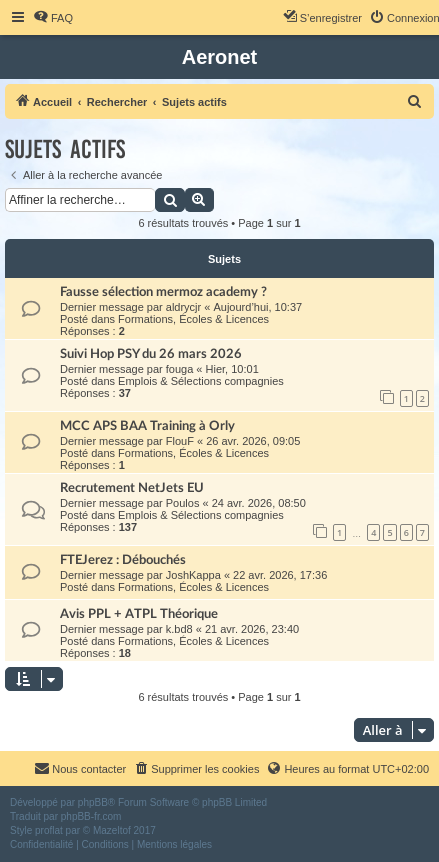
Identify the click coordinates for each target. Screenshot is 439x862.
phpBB (93, 802)
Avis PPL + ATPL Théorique (139, 614)
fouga (180, 369)
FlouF (180, 441)
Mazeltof (112, 830)
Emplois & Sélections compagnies (201, 381)
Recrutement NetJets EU (132, 488)
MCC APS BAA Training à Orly (147, 426)
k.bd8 (179, 629)
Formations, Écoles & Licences (193, 319)
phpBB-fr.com (91, 816)
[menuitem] (53, 18)
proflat (49, 830)
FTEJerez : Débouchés (123, 560)
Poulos (183, 503)
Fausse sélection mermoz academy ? (163, 292)
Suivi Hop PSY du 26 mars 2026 (151, 354)
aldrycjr (183, 307)
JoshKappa (193, 575)
